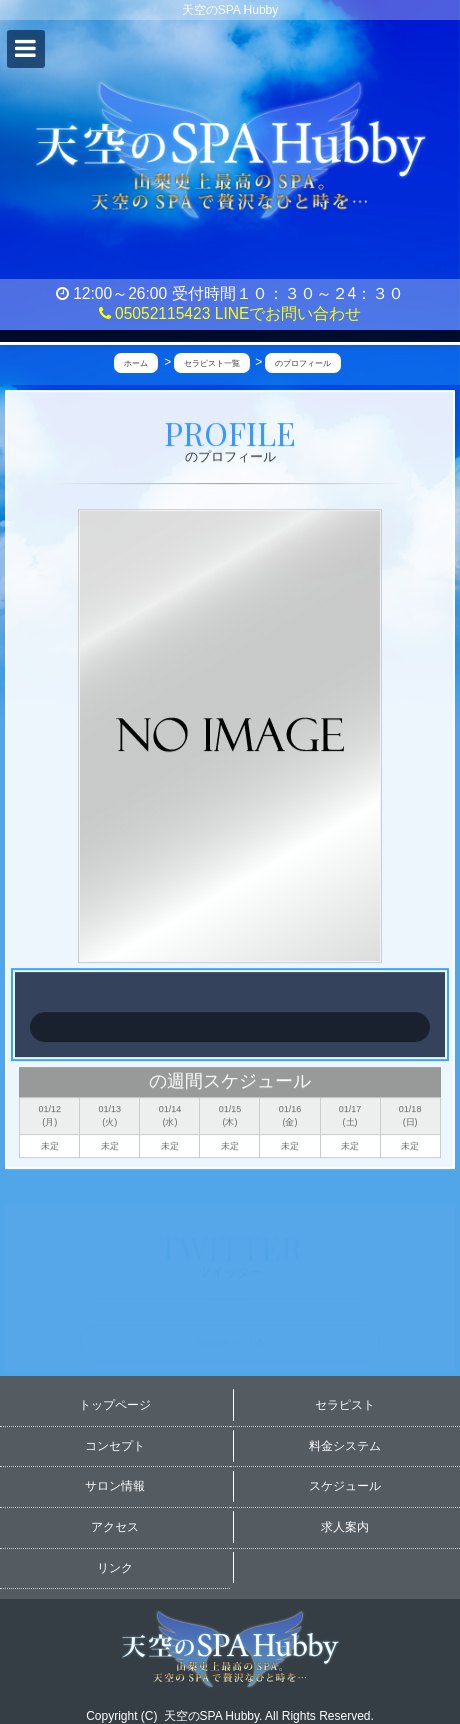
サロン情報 (115, 1486)
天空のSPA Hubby (212, 1716)
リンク (115, 1568)
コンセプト (115, 1446)
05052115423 (155, 313)
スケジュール (345, 1486)
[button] (26, 49)
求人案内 (345, 1527)
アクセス (115, 1527)
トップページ (115, 1405)
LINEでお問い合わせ (288, 313)
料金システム (345, 1446)
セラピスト (345, 1405)
